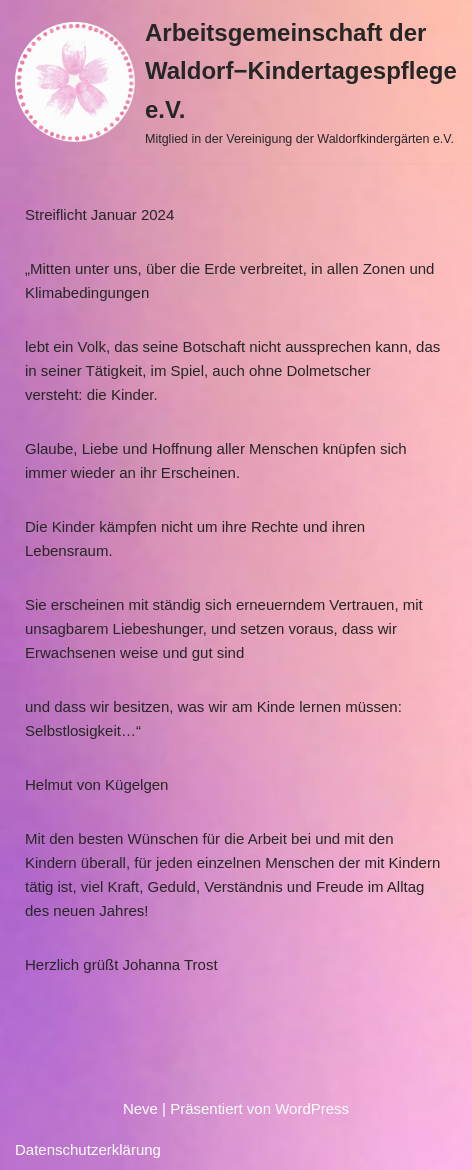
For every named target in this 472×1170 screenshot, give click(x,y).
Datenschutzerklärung (88, 1149)
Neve (140, 1108)
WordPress (312, 1108)
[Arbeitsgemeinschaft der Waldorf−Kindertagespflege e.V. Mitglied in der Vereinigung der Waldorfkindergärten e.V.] (236, 81)
